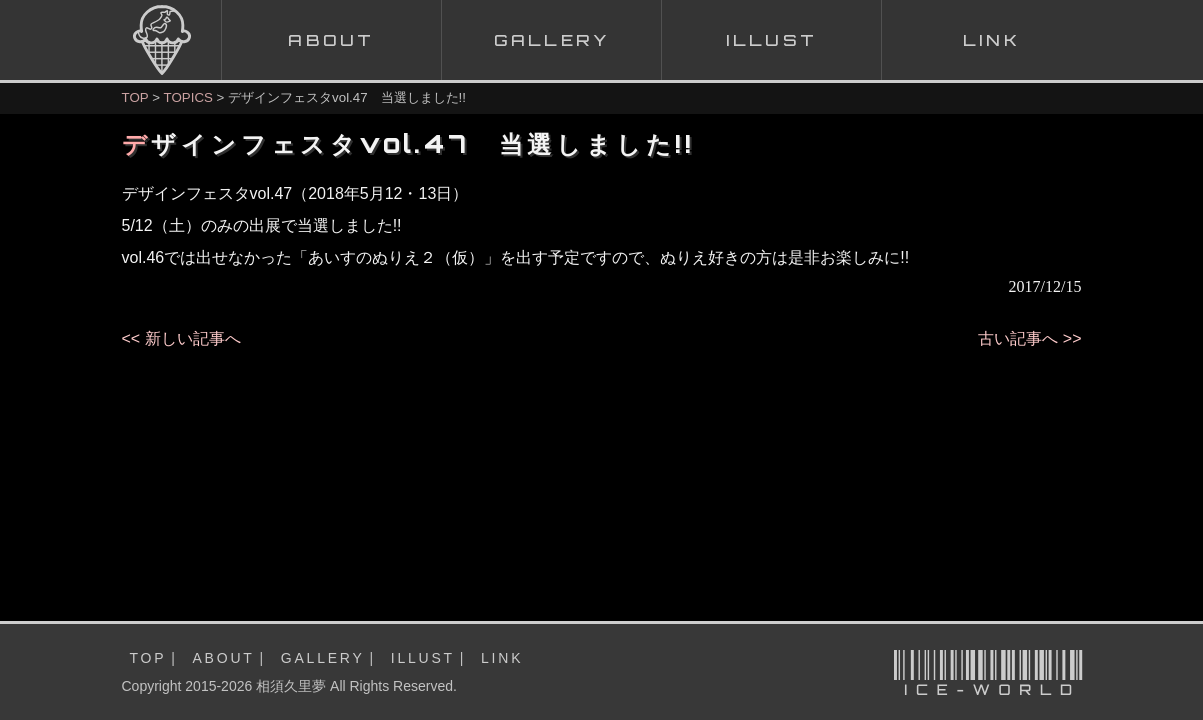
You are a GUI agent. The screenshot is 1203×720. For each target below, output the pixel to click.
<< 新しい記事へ (181, 338)
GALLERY (323, 658)
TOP (135, 97)
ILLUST (423, 658)
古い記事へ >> (1029, 338)
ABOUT (223, 658)
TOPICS (188, 97)
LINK (502, 658)
